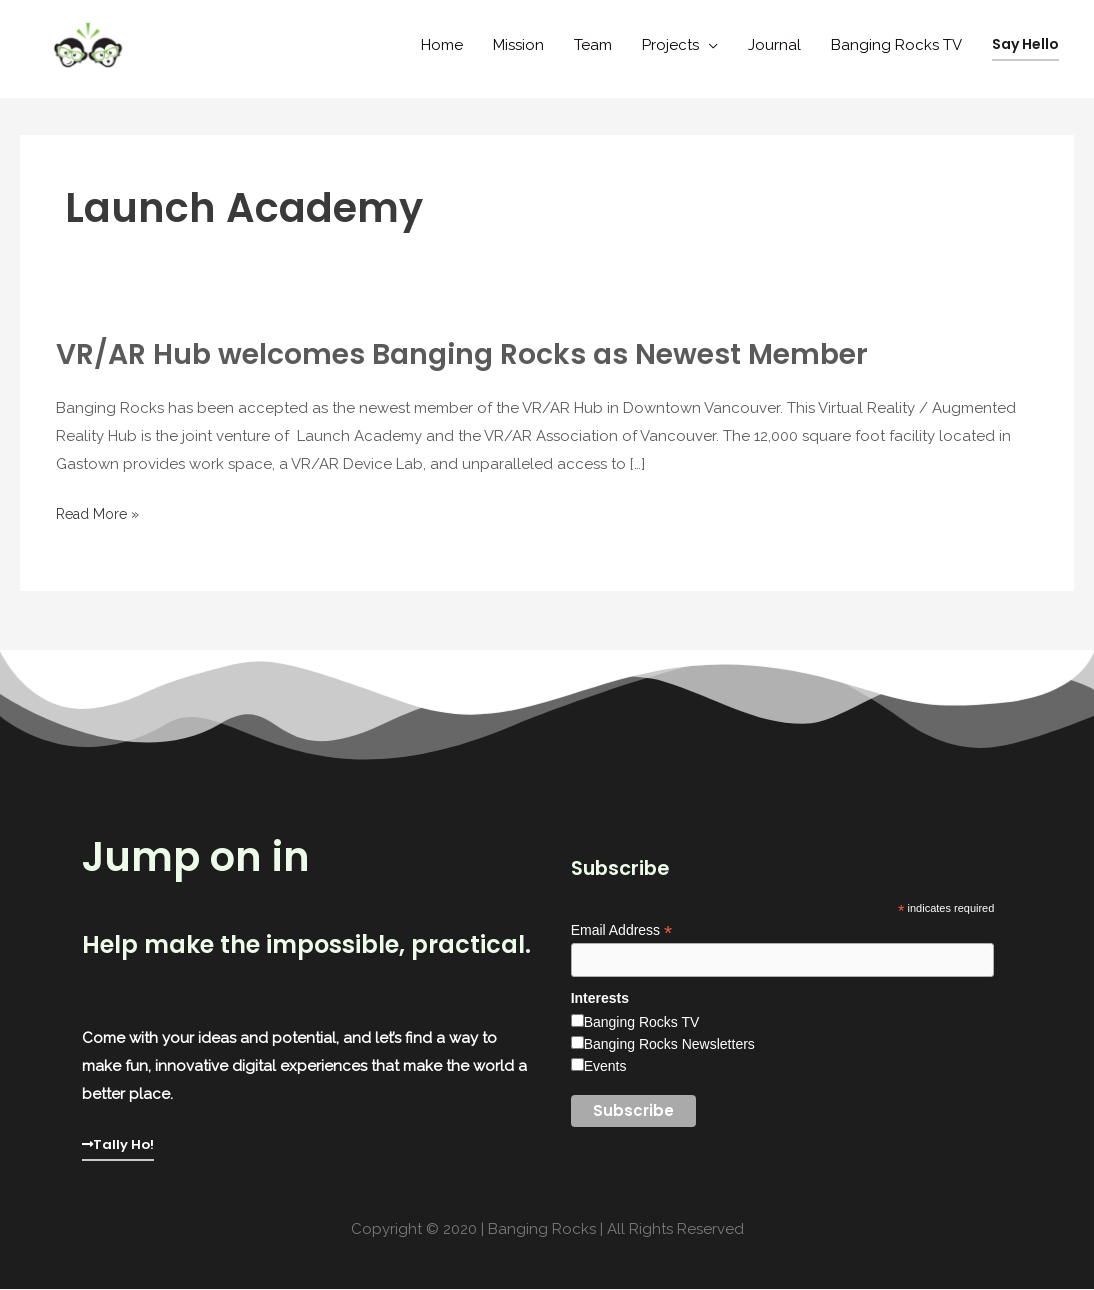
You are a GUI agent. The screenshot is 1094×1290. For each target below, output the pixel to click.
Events (605, 1068)
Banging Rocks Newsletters (669, 1046)
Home (442, 45)
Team (593, 45)
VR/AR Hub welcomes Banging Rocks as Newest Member (483, 354)
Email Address (622, 930)
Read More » (101, 515)
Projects (670, 45)
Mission (518, 45)
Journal (774, 45)
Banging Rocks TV (896, 45)
